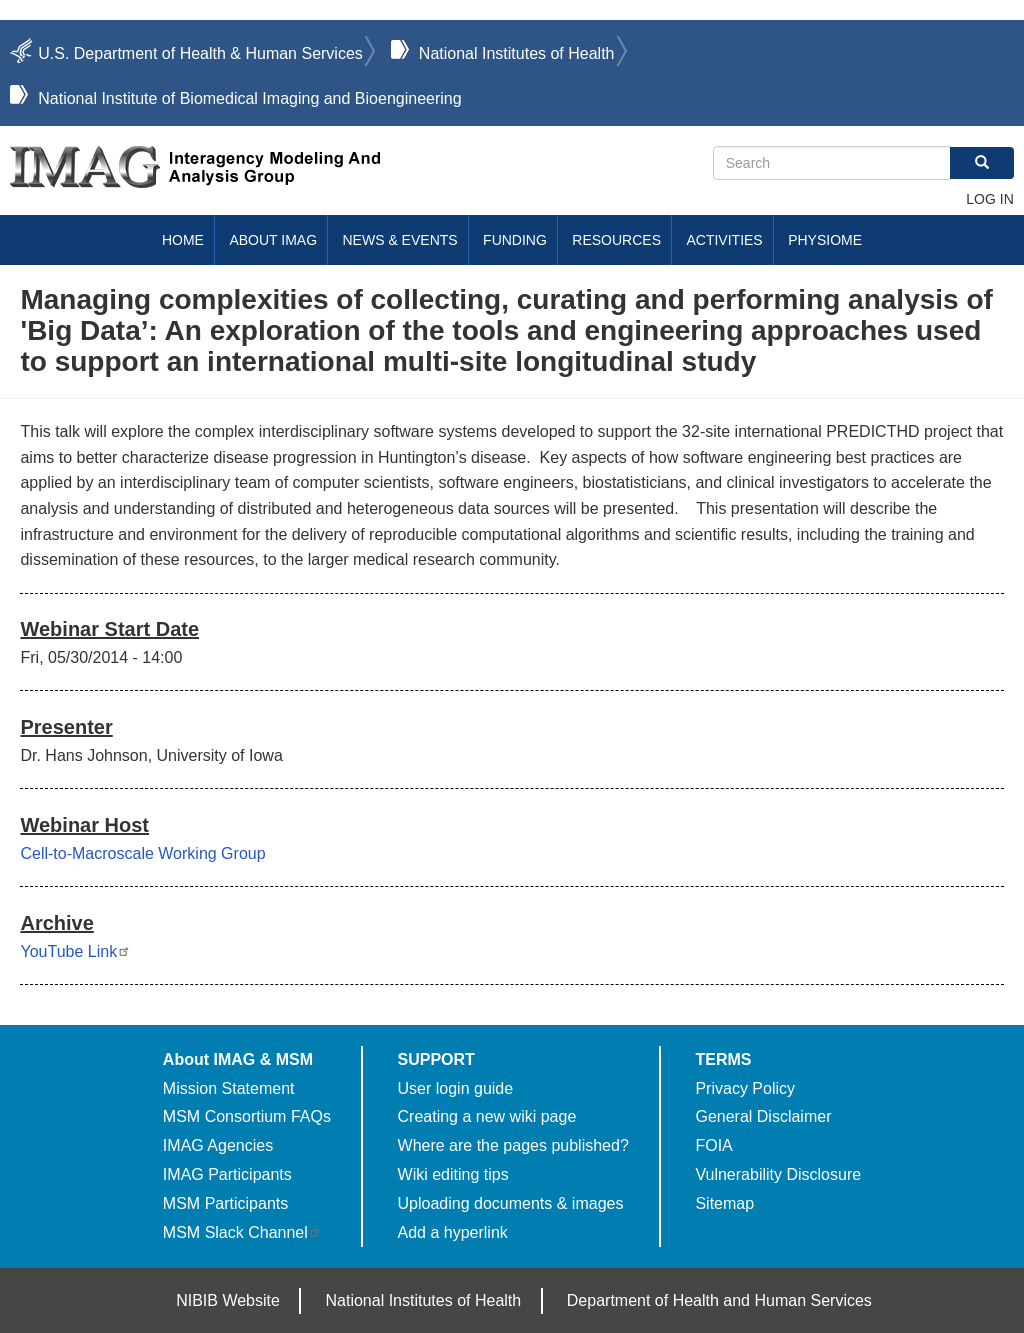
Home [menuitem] (183, 240)
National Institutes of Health (517, 53)
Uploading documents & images (511, 1203)
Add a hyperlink (453, 1232)
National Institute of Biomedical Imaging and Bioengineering (249, 98)
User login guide (456, 1088)
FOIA (713, 1145)
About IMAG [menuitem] (273, 240)
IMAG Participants (227, 1174)
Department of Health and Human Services (719, 1300)
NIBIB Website (228, 1300)
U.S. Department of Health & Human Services (200, 53)
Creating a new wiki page (487, 1116)
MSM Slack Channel (242, 1232)
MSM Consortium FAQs (247, 1116)
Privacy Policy (745, 1088)
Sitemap (724, 1203)
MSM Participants (225, 1203)
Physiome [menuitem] (825, 240)
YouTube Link (75, 951)
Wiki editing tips (453, 1174)
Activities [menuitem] (724, 240)
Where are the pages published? (513, 1145)
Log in (989, 199)
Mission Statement (229, 1088)
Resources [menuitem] (616, 240)
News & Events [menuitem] (400, 240)
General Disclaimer (763, 1116)
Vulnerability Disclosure (778, 1174)
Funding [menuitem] (515, 240)
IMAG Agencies (218, 1145)
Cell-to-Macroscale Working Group (142, 853)
